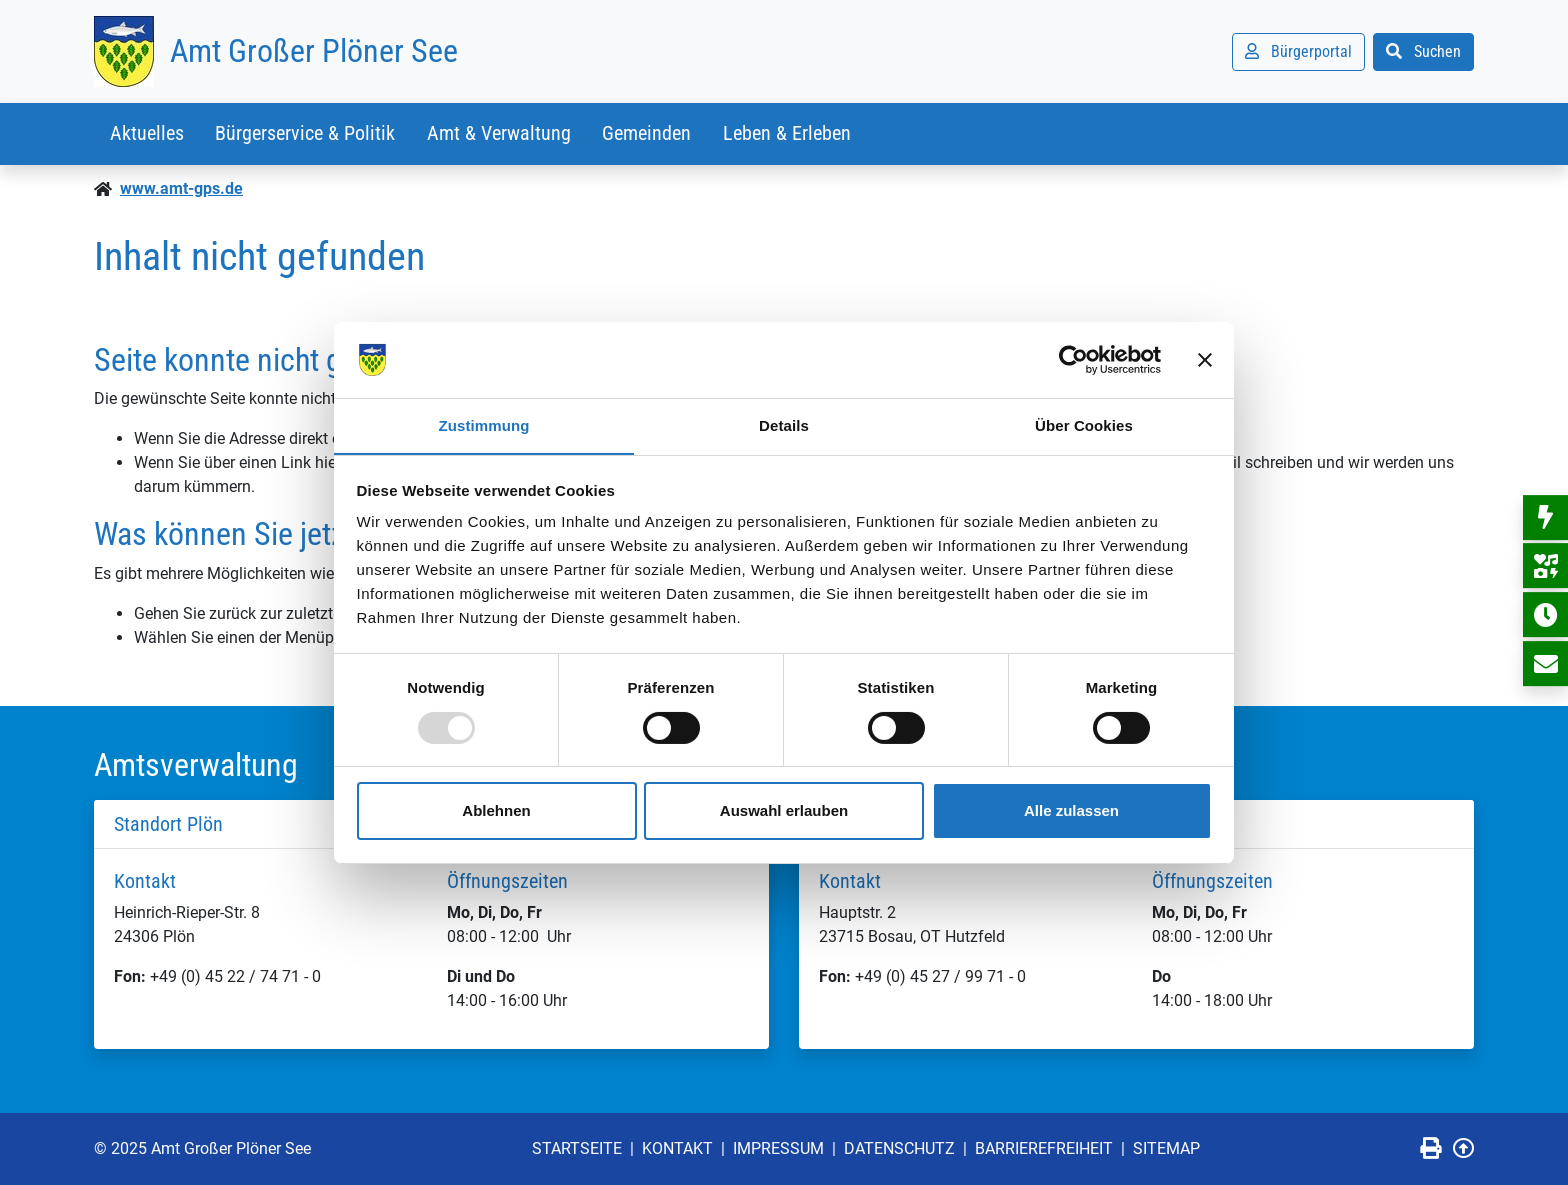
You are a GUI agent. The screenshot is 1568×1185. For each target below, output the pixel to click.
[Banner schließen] (1205, 359)
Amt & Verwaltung (500, 134)
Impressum (778, 1148)
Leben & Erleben (789, 134)
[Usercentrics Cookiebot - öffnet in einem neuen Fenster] (1073, 359)
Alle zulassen (1071, 811)
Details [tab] (784, 425)
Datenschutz (899, 1148)
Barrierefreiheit (1044, 1148)
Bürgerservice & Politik (306, 134)
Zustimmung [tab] (484, 425)
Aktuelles (147, 134)
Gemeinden (648, 134)
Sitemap (1166, 1148)
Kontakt (677, 1148)
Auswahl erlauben (784, 811)
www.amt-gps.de (181, 188)
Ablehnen (496, 811)
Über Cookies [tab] (1084, 425)
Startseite (577, 1148)
